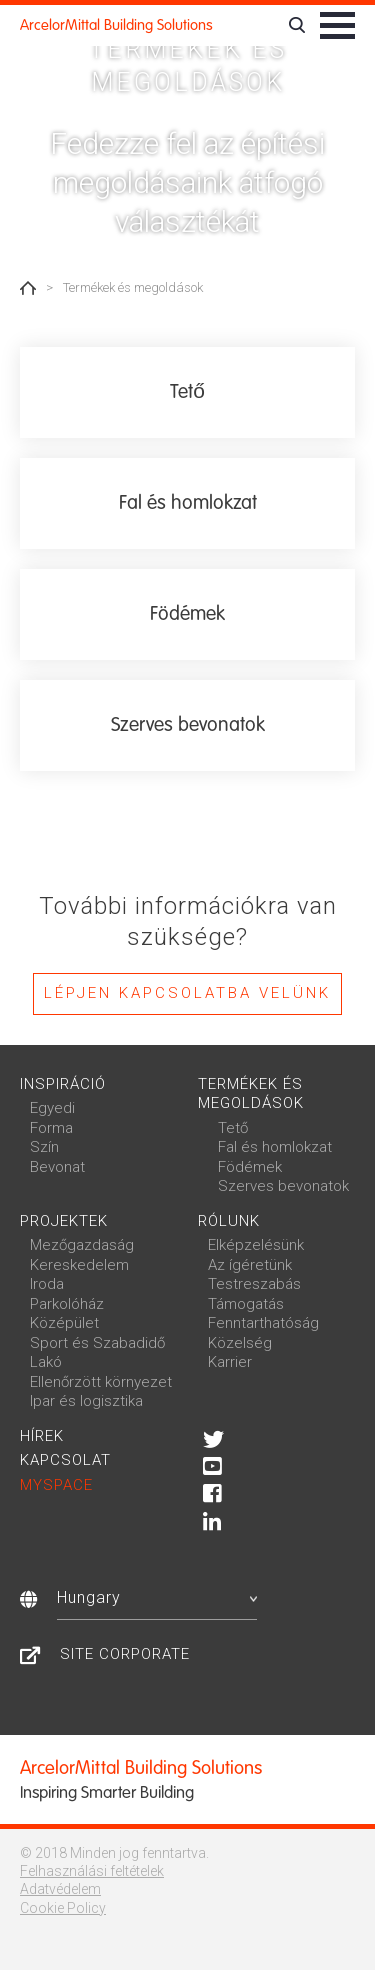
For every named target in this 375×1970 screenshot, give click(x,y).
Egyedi (52, 1108)
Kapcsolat (65, 1460)
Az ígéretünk (250, 1265)
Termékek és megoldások (251, 1094)
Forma (51, 1128)
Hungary (157, 1597)
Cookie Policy (63, 1908)
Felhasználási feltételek (92, 1871)
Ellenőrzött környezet (101, 1382)
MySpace (56, 1485)
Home (28, 288)
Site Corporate (125, 1654)
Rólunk (229, 1221)
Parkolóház (67, 1304)
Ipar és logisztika (86, 1401)
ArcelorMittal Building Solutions (116, 25)
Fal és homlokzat (275, 1147)
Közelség (240, 1343)
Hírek (42, 1436)
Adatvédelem (60, 1889)
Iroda (47, 1284)
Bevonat (57, 1167)
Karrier (230, 1362)
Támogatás (246, 1304)
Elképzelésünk (256, 1245)
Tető (233, 1128)
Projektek (64, 1221)
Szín (44, 1147)
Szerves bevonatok (283, 1186)
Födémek (250, 1167)
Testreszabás (254, 1284)
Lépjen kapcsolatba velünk (187, 993)
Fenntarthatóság (263, 1323)
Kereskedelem (79, 1265)
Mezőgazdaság (82, 1245)
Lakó (46, 1362)
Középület (64, 1323)
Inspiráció (63, 1084)
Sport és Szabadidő (97, 1343)
